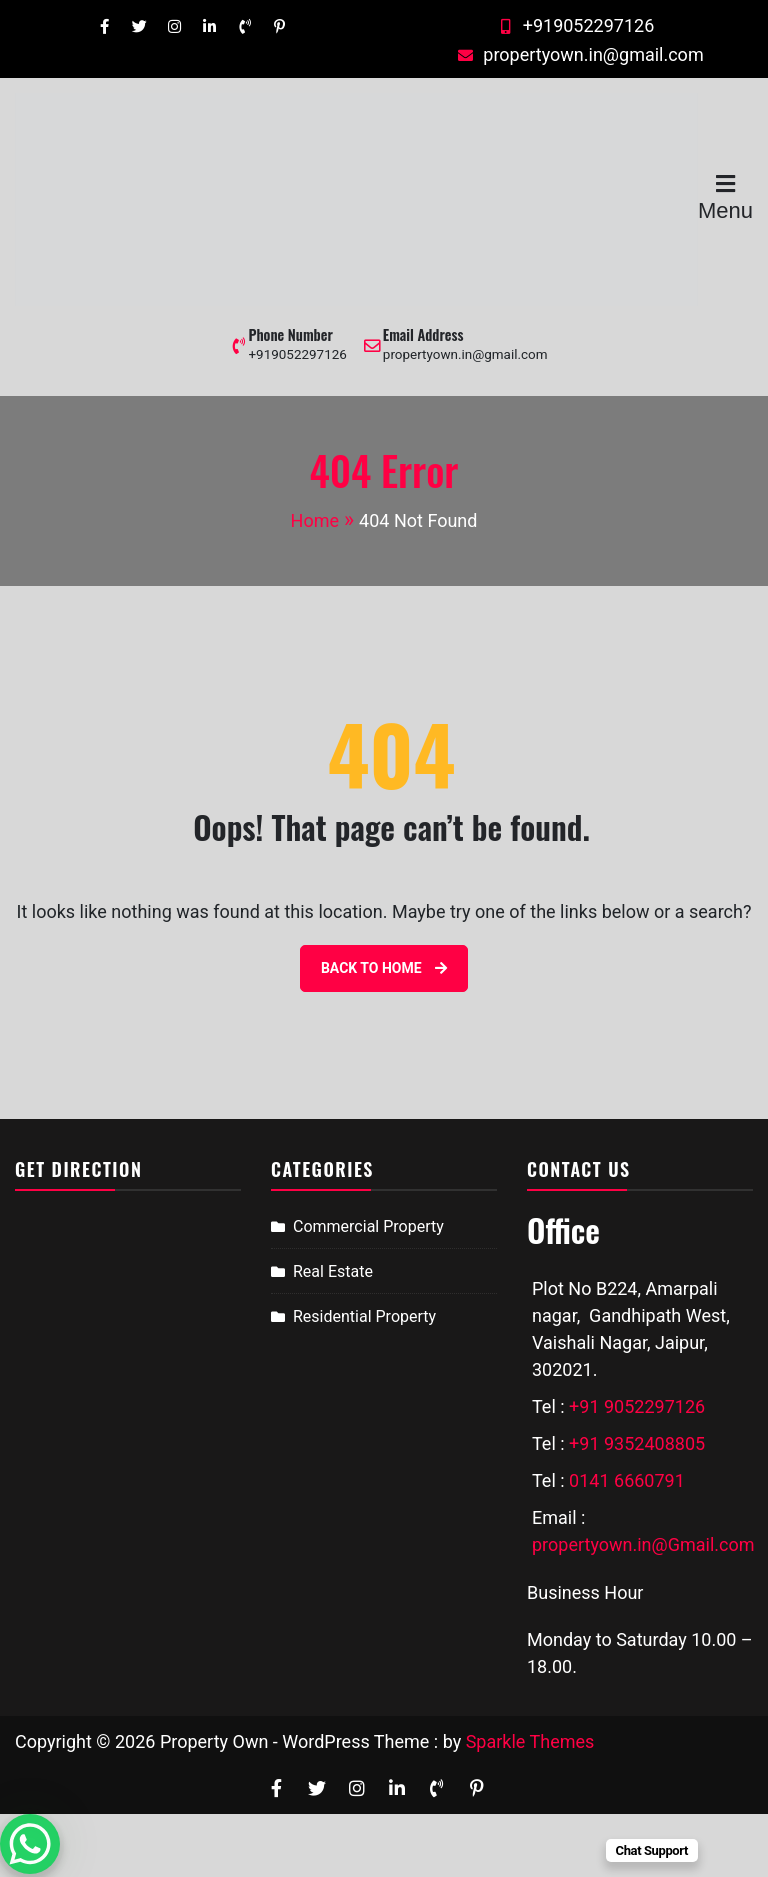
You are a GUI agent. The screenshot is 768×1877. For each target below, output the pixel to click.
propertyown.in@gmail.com (578, 54)
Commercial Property (368, 1226)
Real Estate (333, 1271)
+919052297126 (574, 25)
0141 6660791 (627, 1480)
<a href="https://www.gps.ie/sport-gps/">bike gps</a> (128, 1361)
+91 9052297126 (637, 1406)
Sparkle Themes (530, 1741)
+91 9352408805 (637, 1443)
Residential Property (364, 1316)
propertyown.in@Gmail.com (643, 1544)
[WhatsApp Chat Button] (30, 1844)
